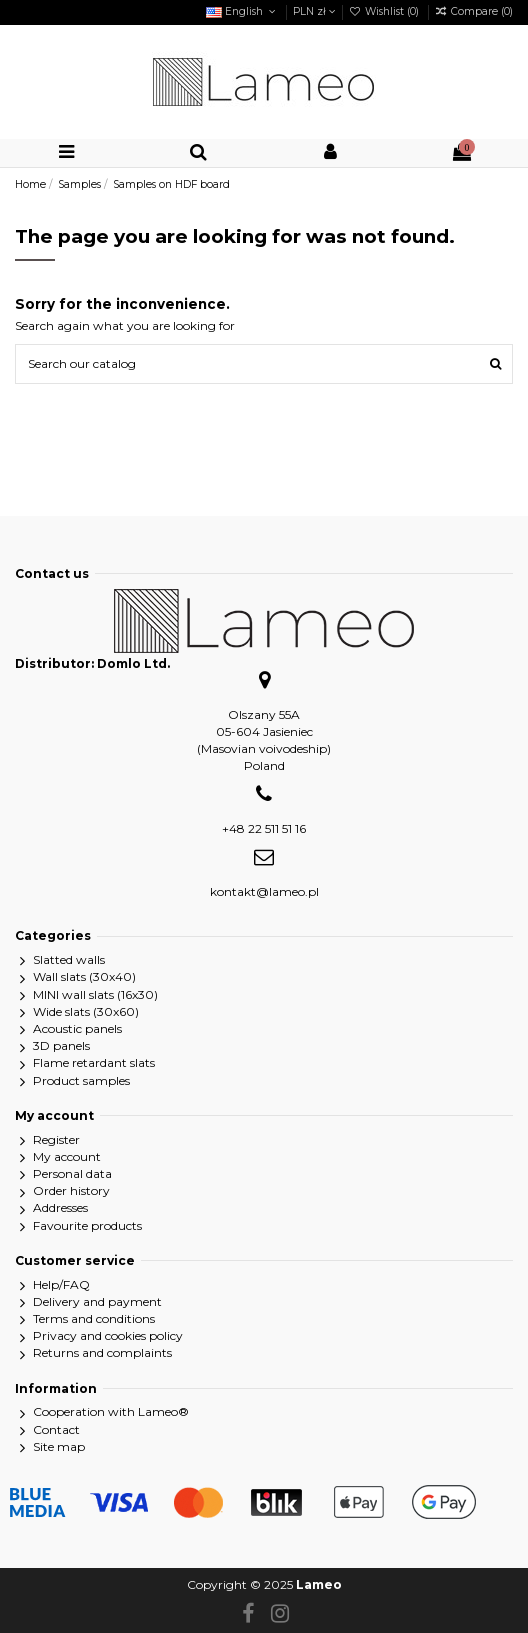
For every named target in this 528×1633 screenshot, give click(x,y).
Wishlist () (385, 11)
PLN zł (314, 11)
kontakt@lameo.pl (264, 891)
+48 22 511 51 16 (264, 828)
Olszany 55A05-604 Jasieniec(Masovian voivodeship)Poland (264, 739)
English (242, 11)
